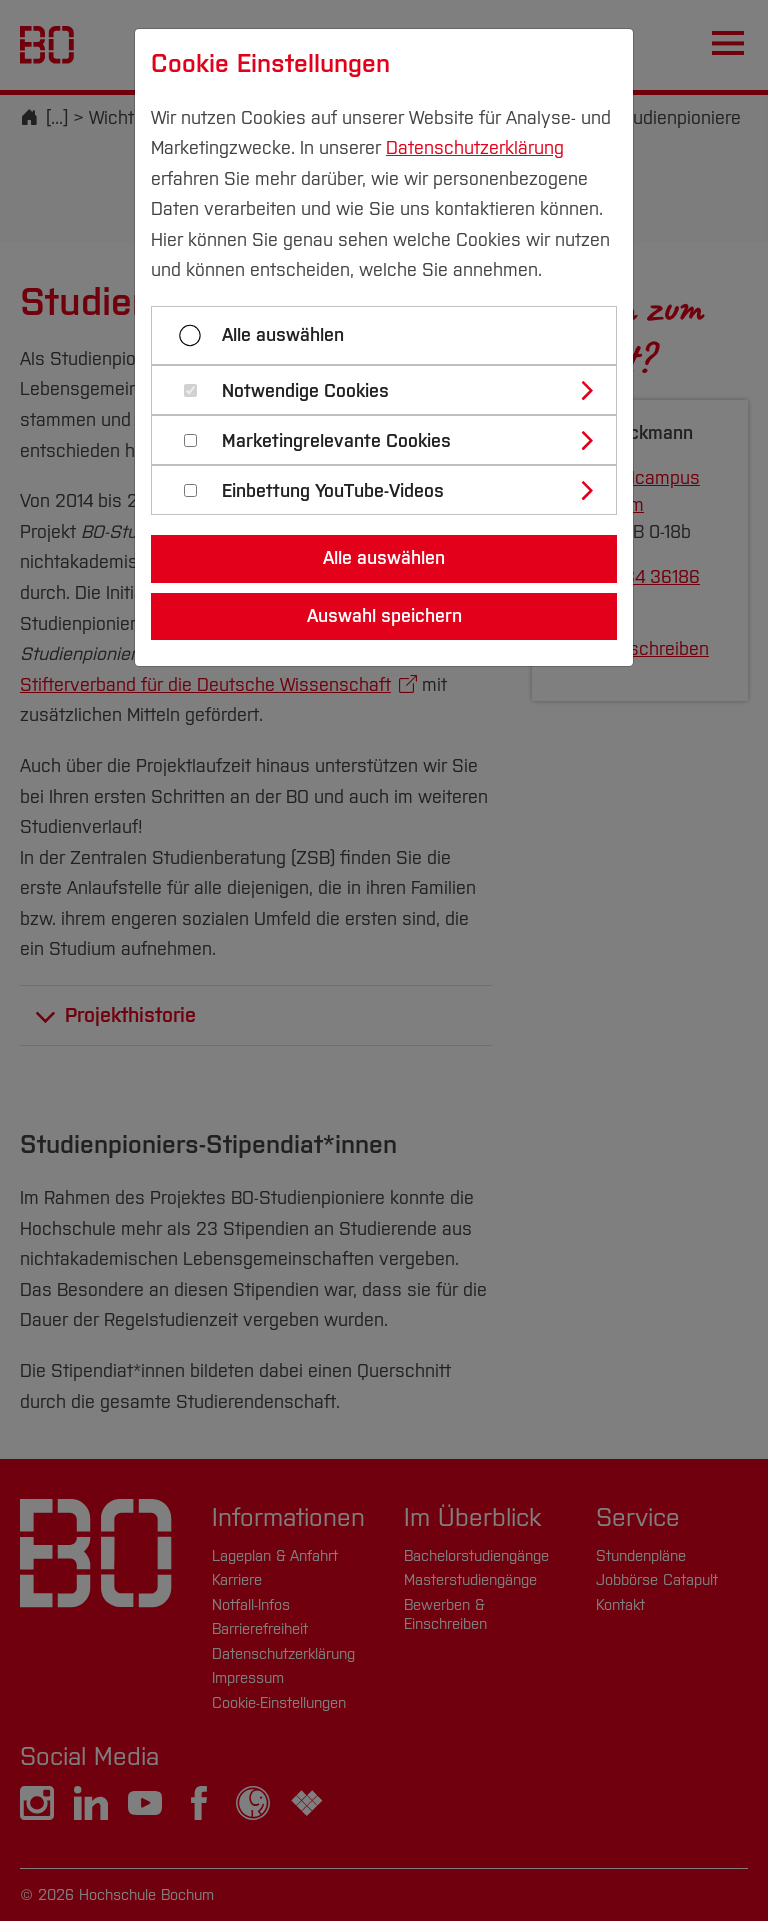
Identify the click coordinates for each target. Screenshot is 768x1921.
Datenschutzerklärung (475, 148)
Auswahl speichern (384, 616)
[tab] (392, 390)
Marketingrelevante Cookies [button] (336, 441)
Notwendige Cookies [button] (305, 391)
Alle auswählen (283, 335)
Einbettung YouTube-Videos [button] (333, 491)
